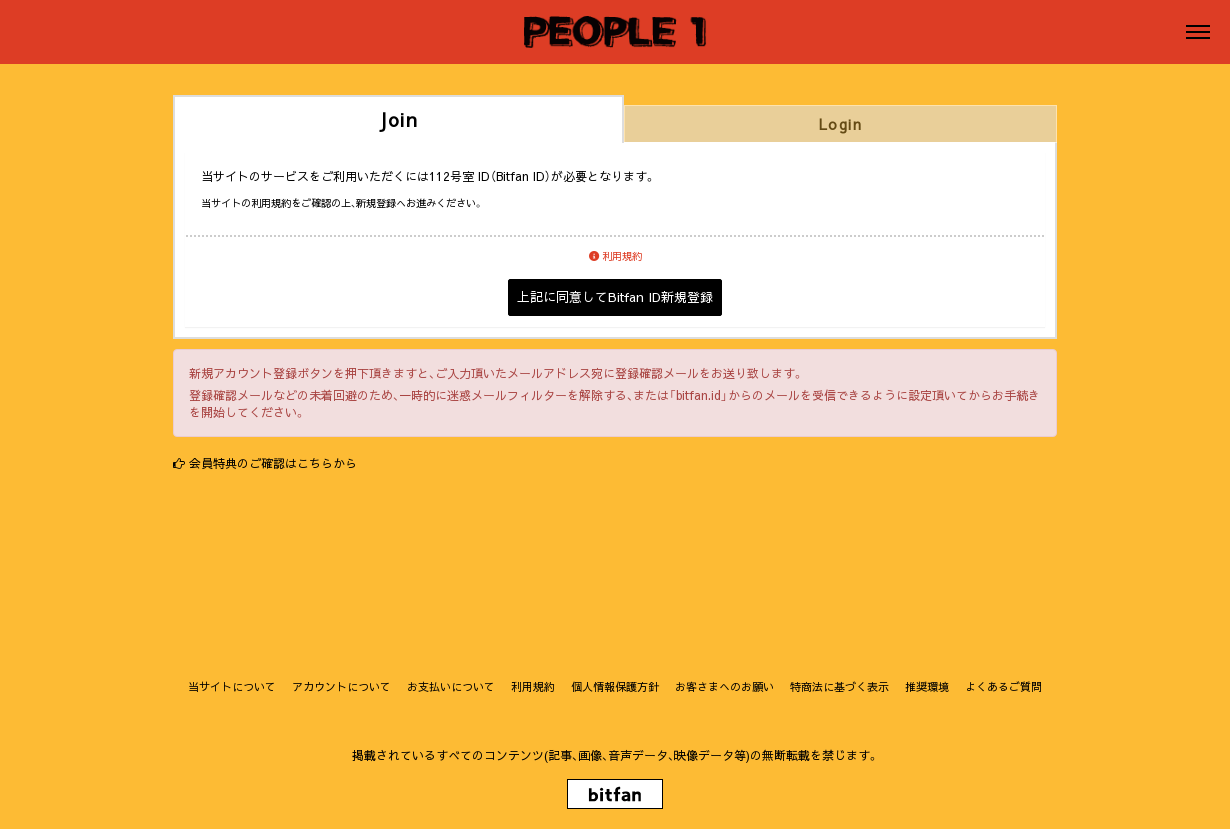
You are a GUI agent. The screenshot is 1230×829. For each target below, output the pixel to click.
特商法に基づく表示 (839, 686)
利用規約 (615, 256)
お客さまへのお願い (724, 686)
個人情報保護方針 (615, 686)
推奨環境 (927, 686)
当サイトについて (232, 686)
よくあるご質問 (1003, 686)
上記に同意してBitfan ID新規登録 (615, 297)
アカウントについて (341, 686)
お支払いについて (451, 686)
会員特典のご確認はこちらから (273, 463)
